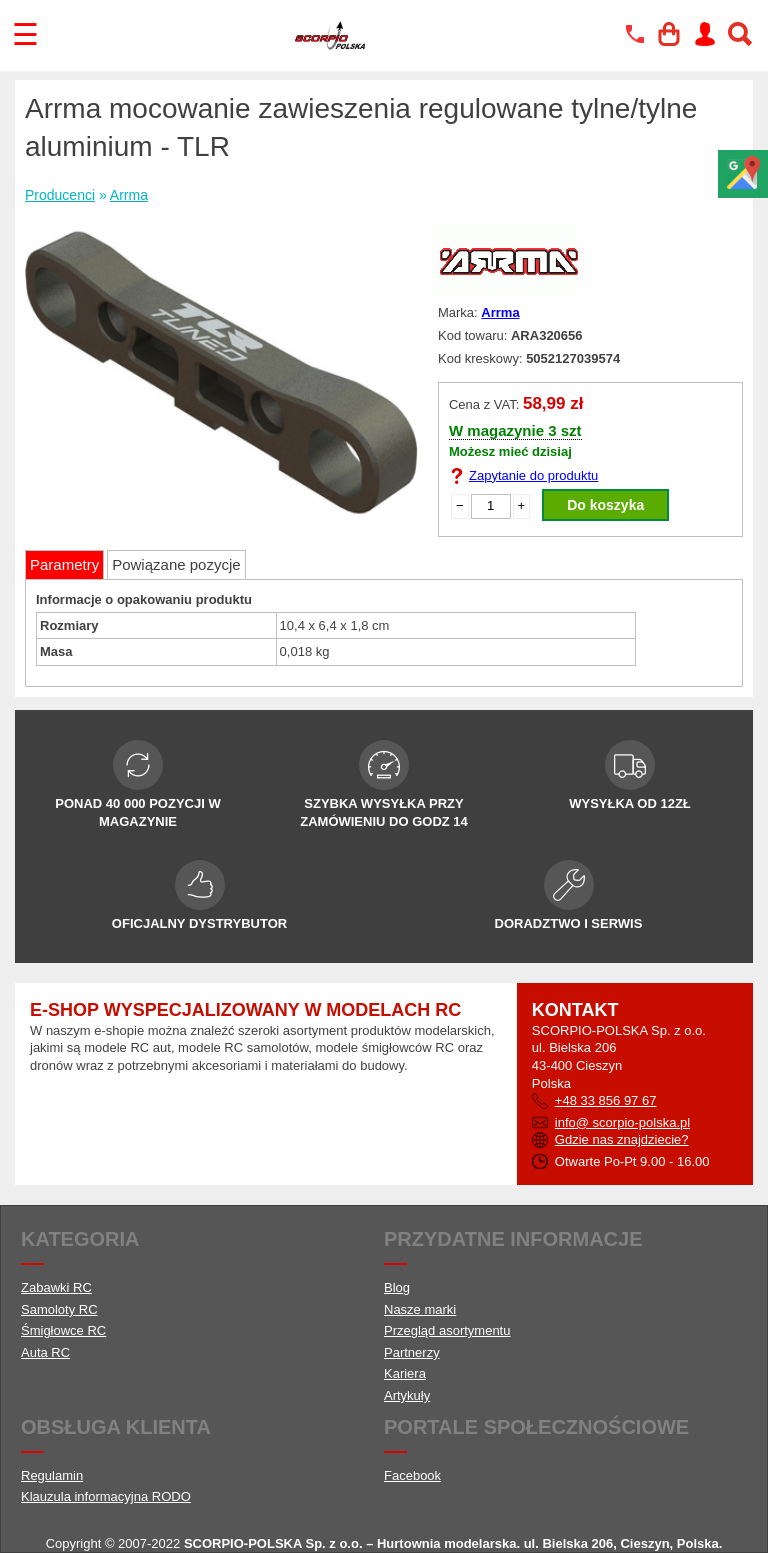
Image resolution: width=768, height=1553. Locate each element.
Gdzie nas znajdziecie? (622, 1139)
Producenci (60, 195)
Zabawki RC (56, 1287)
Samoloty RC (59, 1309)
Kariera (405, 1373)
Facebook (412, 1475)
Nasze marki (420, 1309)
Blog (397, 1287)
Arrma (129, 195)
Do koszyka (605, 505)
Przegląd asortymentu (447, 1330)
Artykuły (407, 1395)
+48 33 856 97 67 (606, 1100)
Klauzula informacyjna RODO (106, 1496)
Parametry (64, 564)
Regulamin (52, 1475)
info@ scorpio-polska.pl (622, 1122)
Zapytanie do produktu (533, 475)
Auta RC (45, 1352)
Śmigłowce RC (63, 1330)
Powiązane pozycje (176, 564)
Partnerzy (412, 1352)
